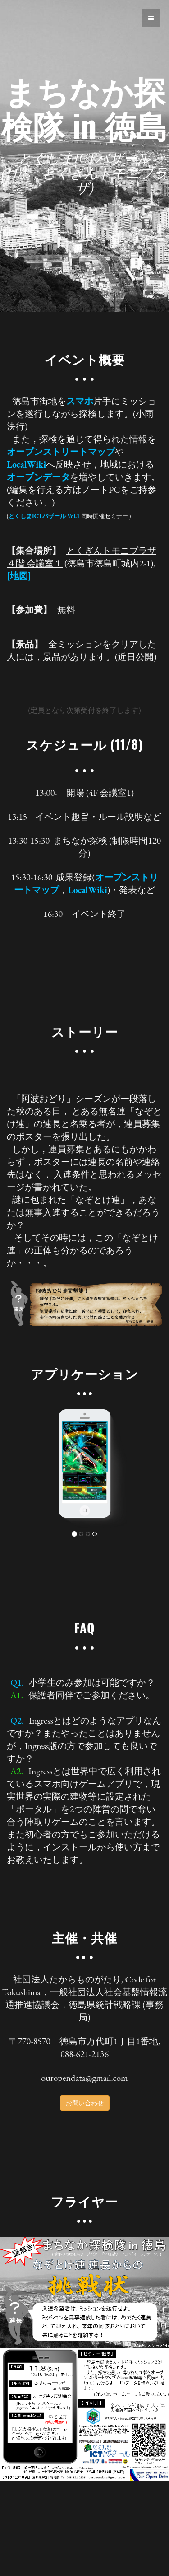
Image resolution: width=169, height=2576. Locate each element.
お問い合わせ (85, 2103)
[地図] (19, 576)
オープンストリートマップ (61, 452)
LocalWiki (26, 464)
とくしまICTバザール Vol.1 (44, 516)
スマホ (79, 401)
